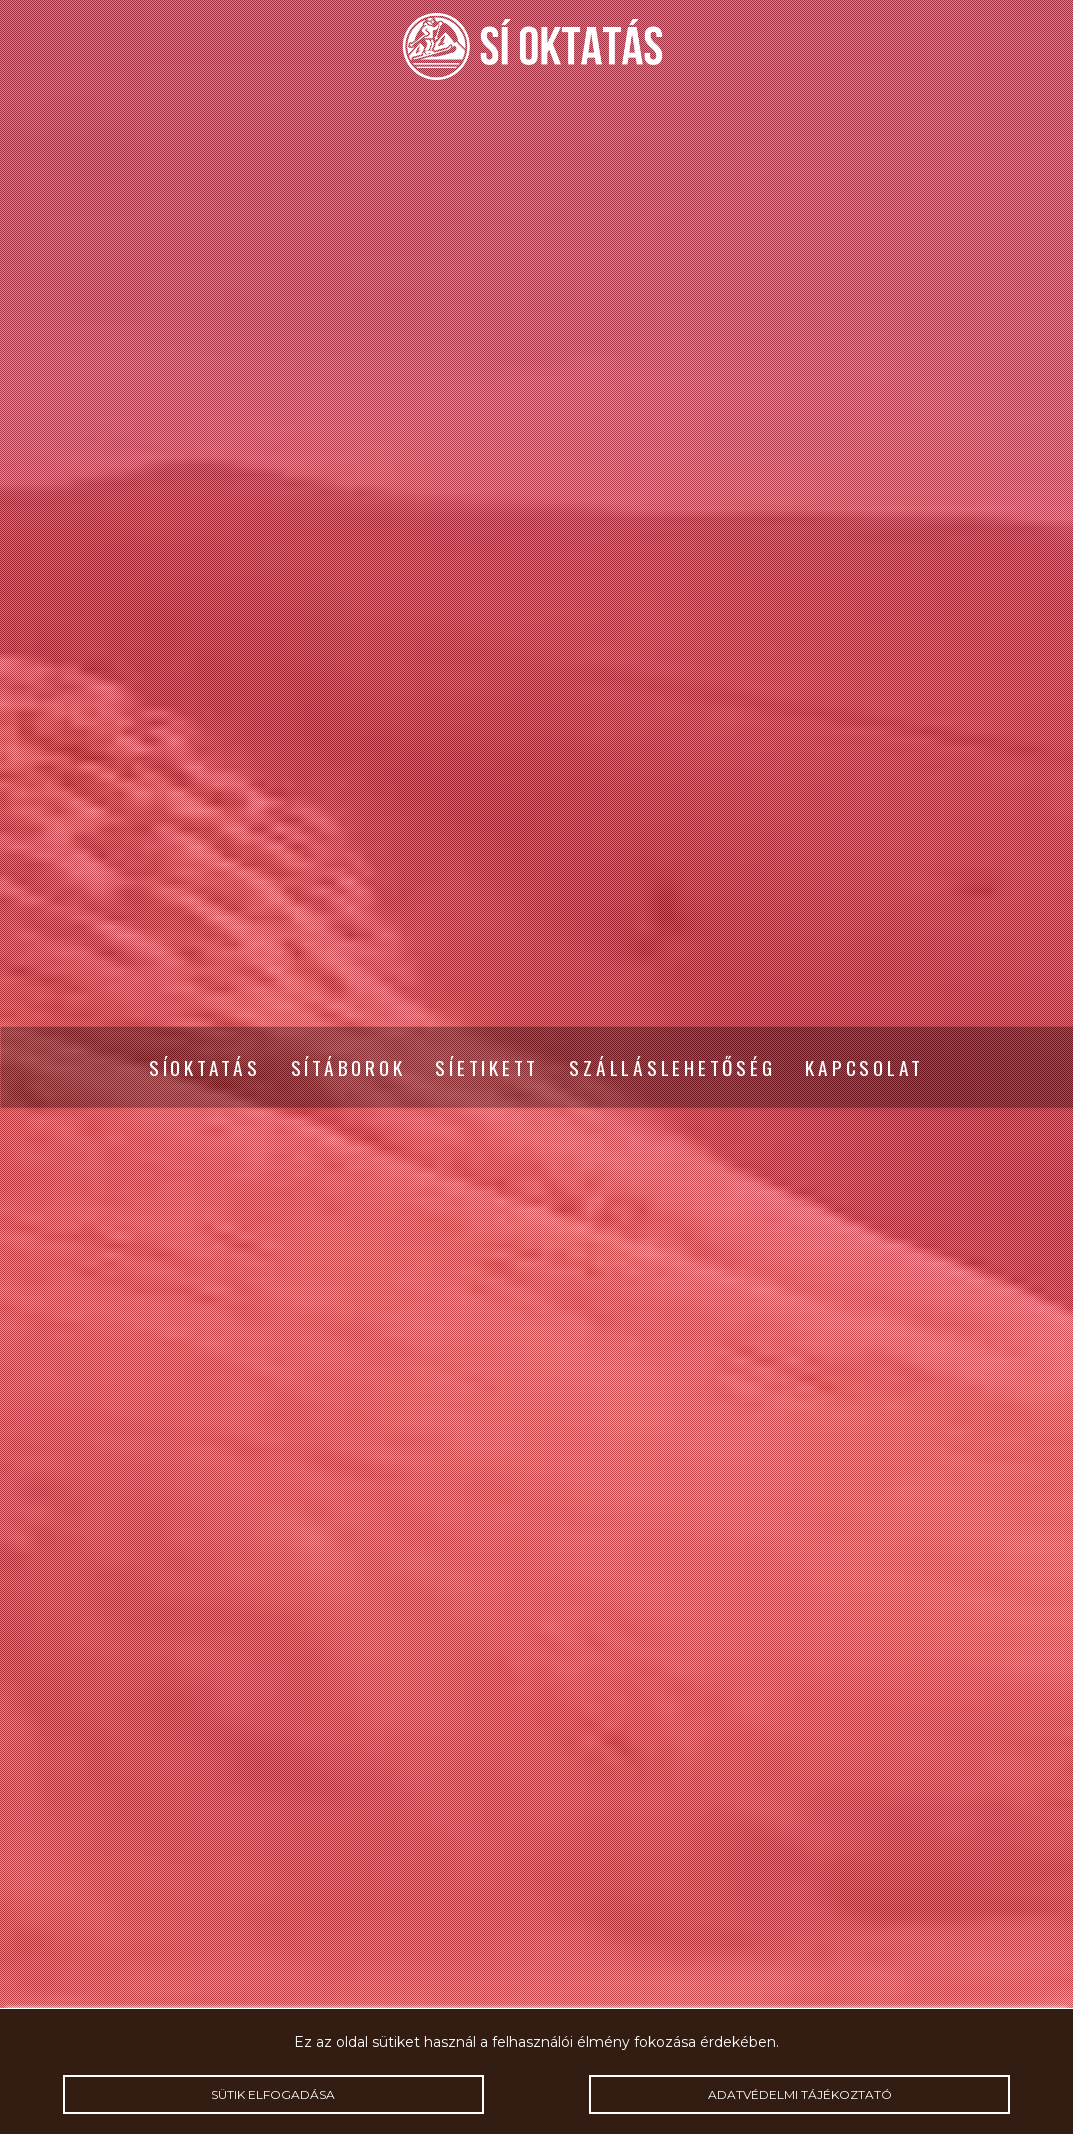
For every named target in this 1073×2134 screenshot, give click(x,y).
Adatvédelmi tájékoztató (799, 2094)
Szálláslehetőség (672, 1067)
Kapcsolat (864, 1067)
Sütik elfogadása (273, 2094)
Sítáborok (348, 1067)
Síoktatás (205, 1067)
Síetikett (487, 1067)
